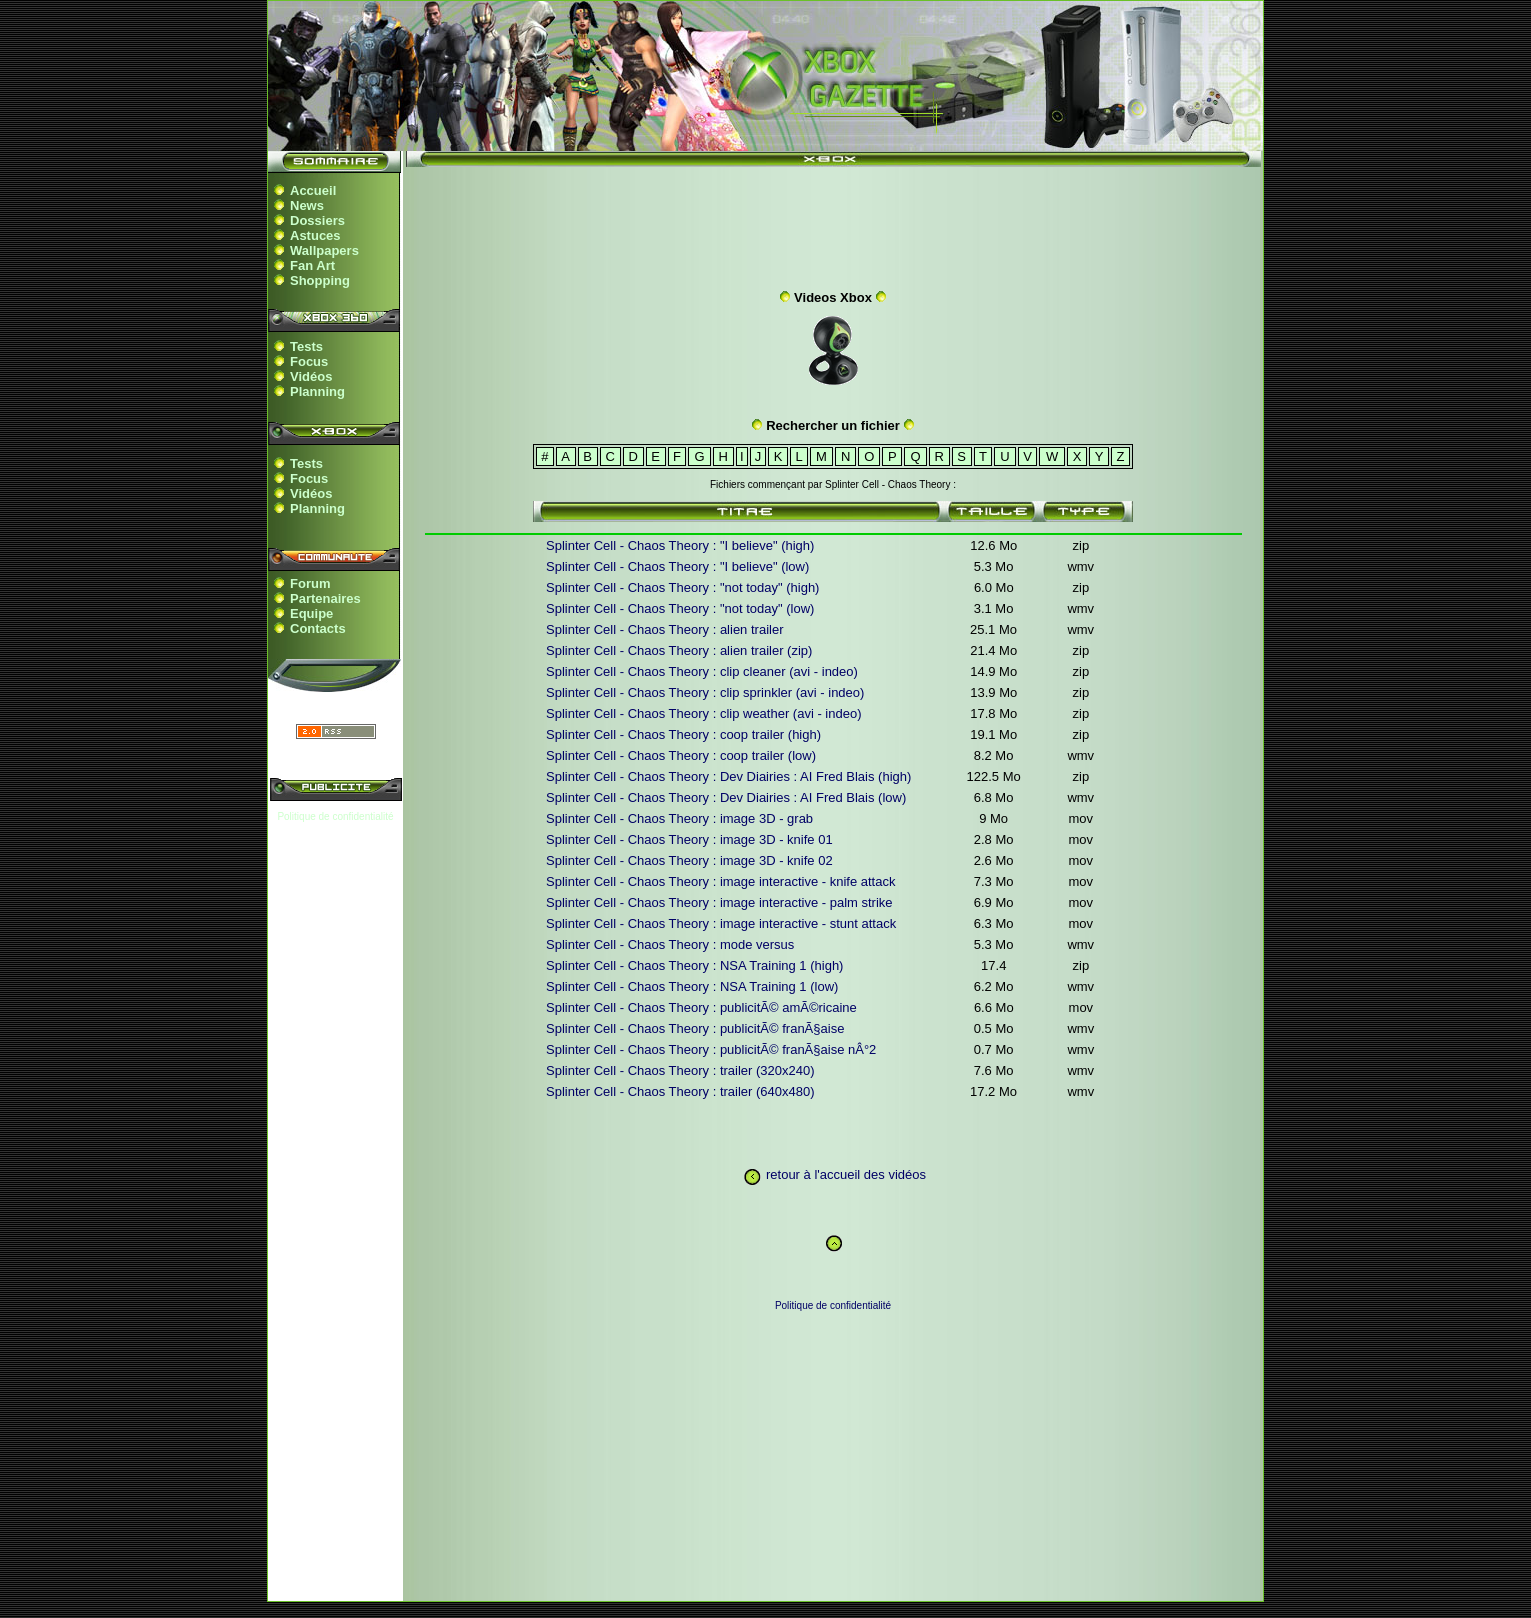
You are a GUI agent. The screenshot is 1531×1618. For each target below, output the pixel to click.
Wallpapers (324, 250)
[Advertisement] (833, 223)
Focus (309, 361)
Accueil (313, 190)
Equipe (311, 613)
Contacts (318, 628)
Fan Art (312, 265)
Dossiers (317, 220)
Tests (306, 346)
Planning (317, 391)
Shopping (320, 280)
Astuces (315, 235)
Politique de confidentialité (335, 816)
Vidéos (311, 376)
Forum (310, 583)
